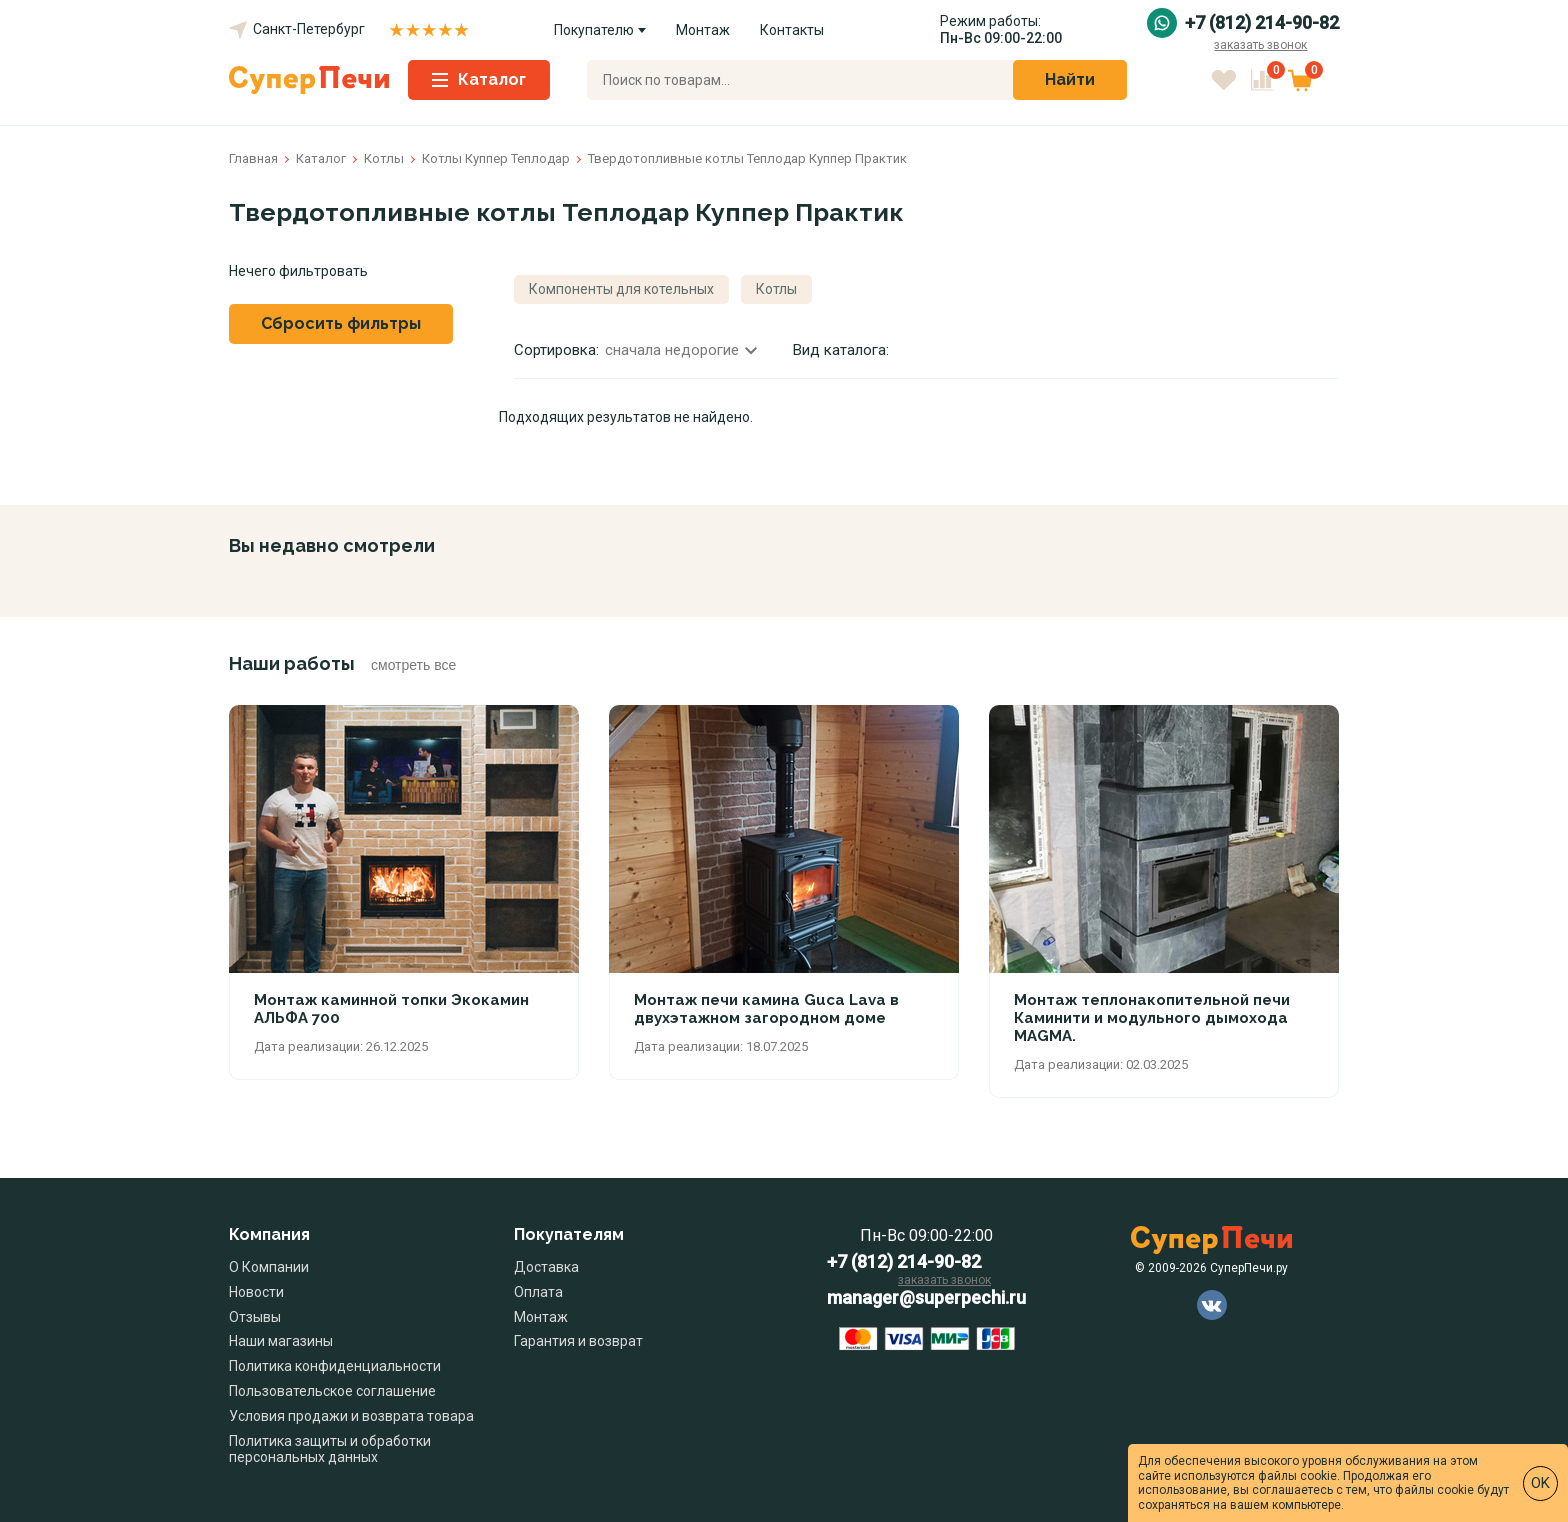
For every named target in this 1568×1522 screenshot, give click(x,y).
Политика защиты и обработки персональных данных (330, 1449)
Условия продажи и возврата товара (351, 1416)
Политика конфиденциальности (335, 1366)
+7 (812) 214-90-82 (1262, 23)
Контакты (792, 30)
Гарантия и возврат (578, 1341)
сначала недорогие (681, 350)
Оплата (538, 1292)
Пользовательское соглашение (332, 1391)
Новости (256, 1292)
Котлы (776, 289)
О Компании (269, 1267)
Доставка (546, 1267)
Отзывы (255, 1317)
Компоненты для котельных (621, 289)
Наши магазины (281, 1341)
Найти (1070, 79)
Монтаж (703, 30)
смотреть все (413, 665)
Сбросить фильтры (341, 323)
